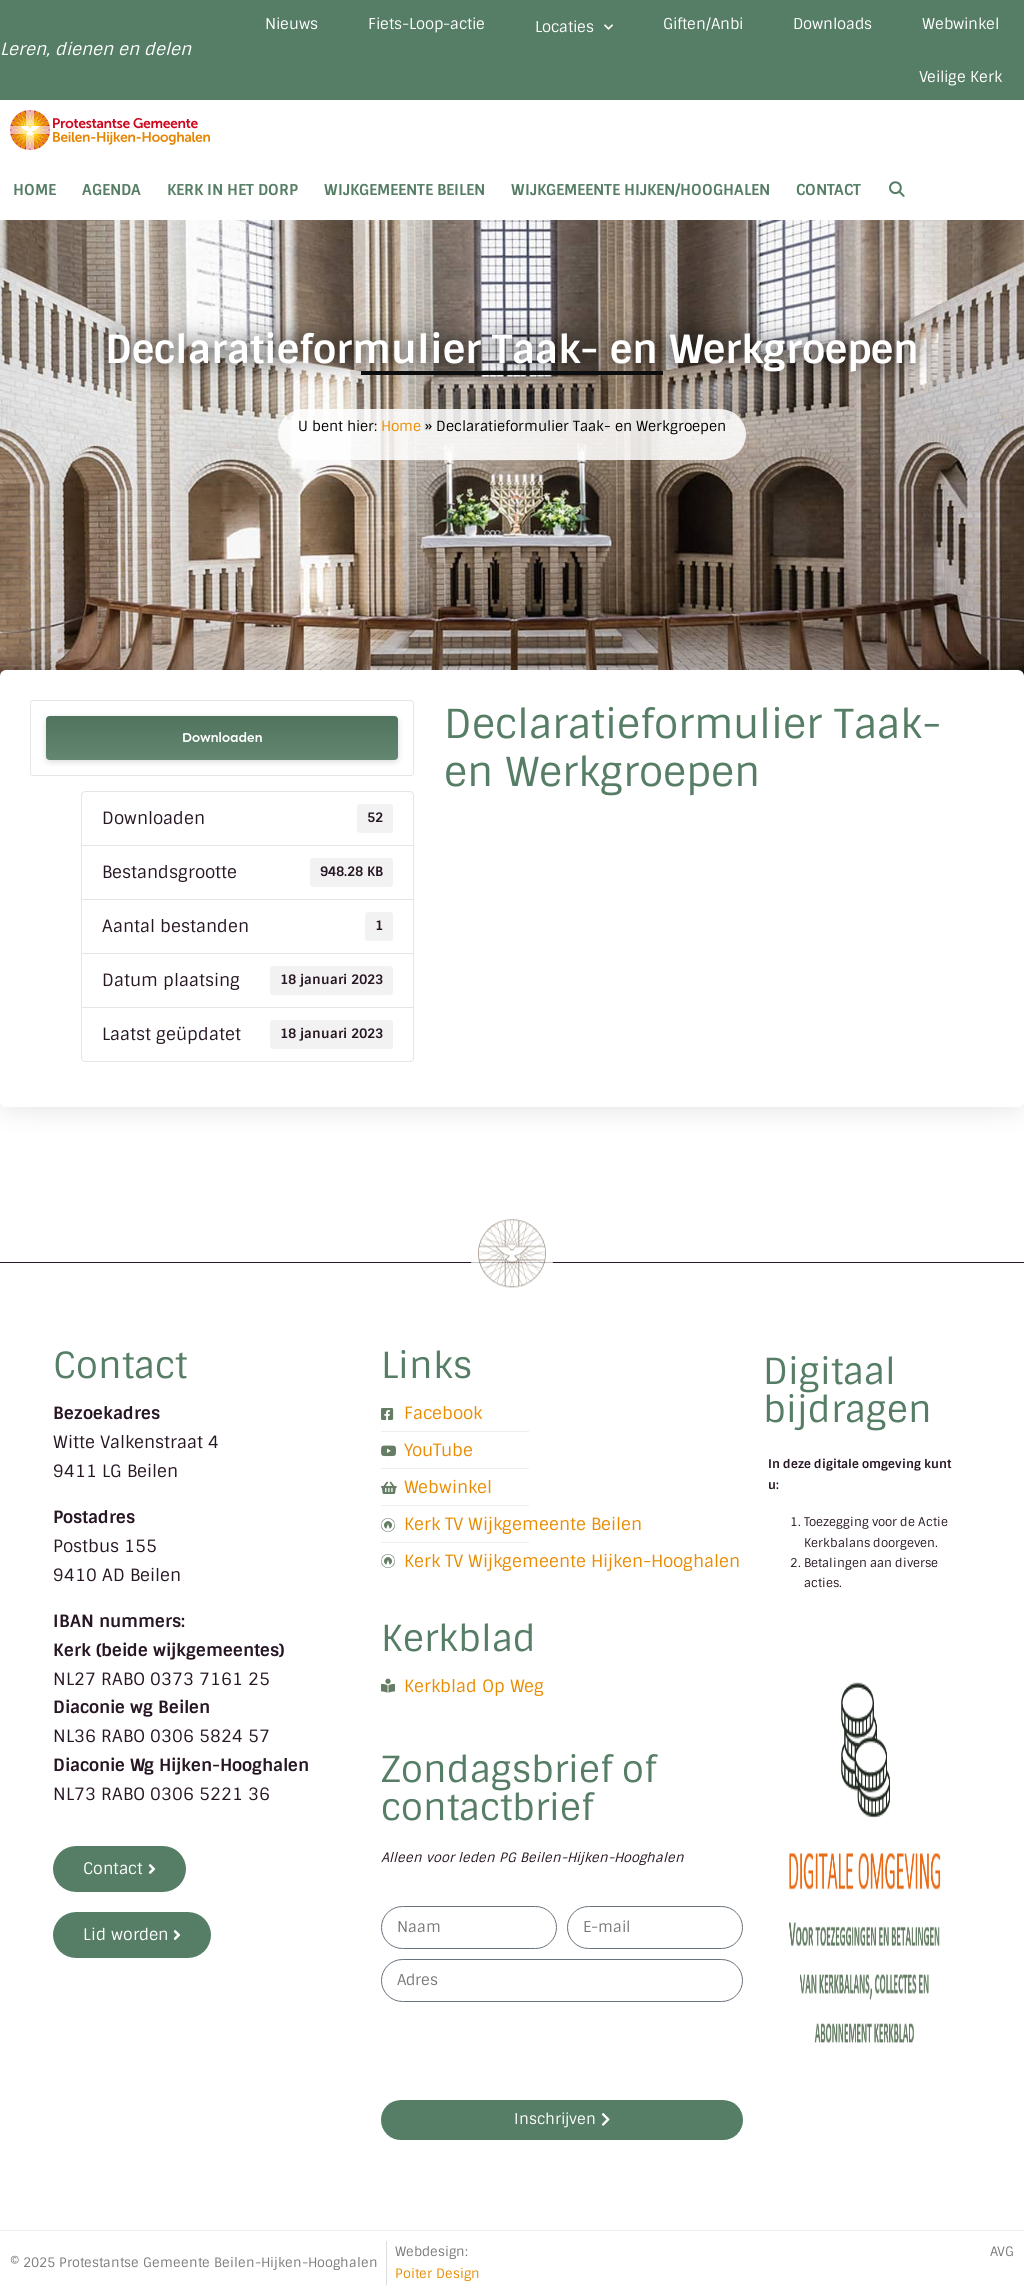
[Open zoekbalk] (896, 190)
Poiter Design (437, 2273)
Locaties (574, 27)
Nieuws (291, 24)
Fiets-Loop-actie (426, 24)
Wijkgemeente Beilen (404, 190)
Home (34, 190)
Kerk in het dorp (232, 190)
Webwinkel (960, 24)
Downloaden (222, 737)
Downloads (832, 24)
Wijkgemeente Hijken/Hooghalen (640, 190)
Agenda (111, 190)
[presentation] (533, 2051)
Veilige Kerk (960, 77)
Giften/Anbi (703, 24)
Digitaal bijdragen (847, 1390)
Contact (828, 190)
